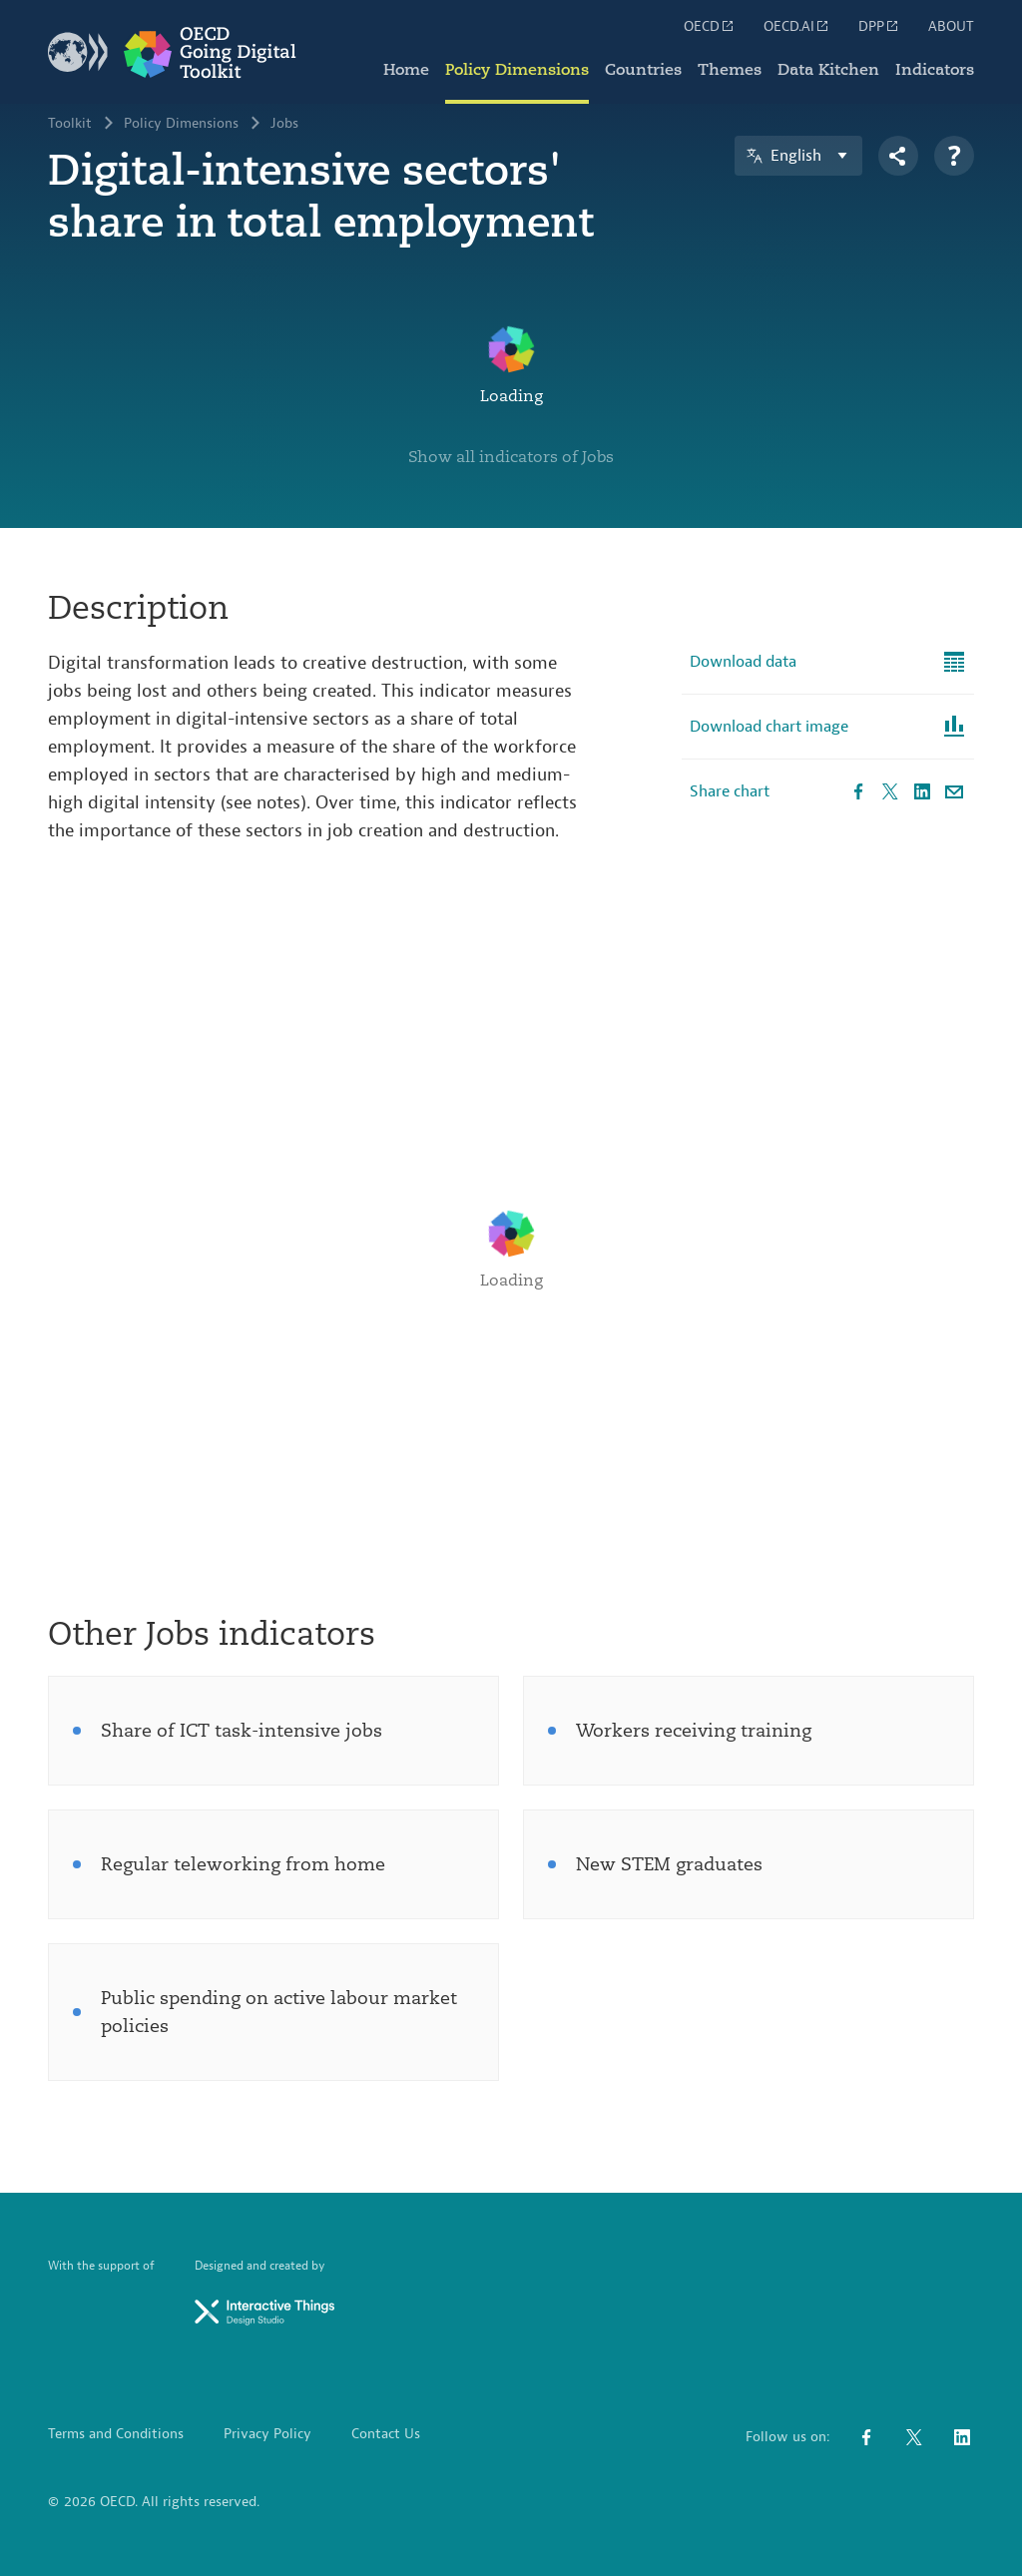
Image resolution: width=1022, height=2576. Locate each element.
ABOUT (951, 27)
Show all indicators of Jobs (511, 457)
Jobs (284, 124)
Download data (743, 662)
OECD (710, 26)
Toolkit (70, 124)
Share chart (729, 791)
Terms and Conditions (116, 2434)
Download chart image (769, 727)
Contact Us (385, 2434)
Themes (730, 70)
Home (406, 70)
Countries (643, 70)
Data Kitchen (828, 70)
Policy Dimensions (517, 70)
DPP (879, 26)
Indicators (934, 70)
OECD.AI (797, 26)
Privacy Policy (267, 2434)
